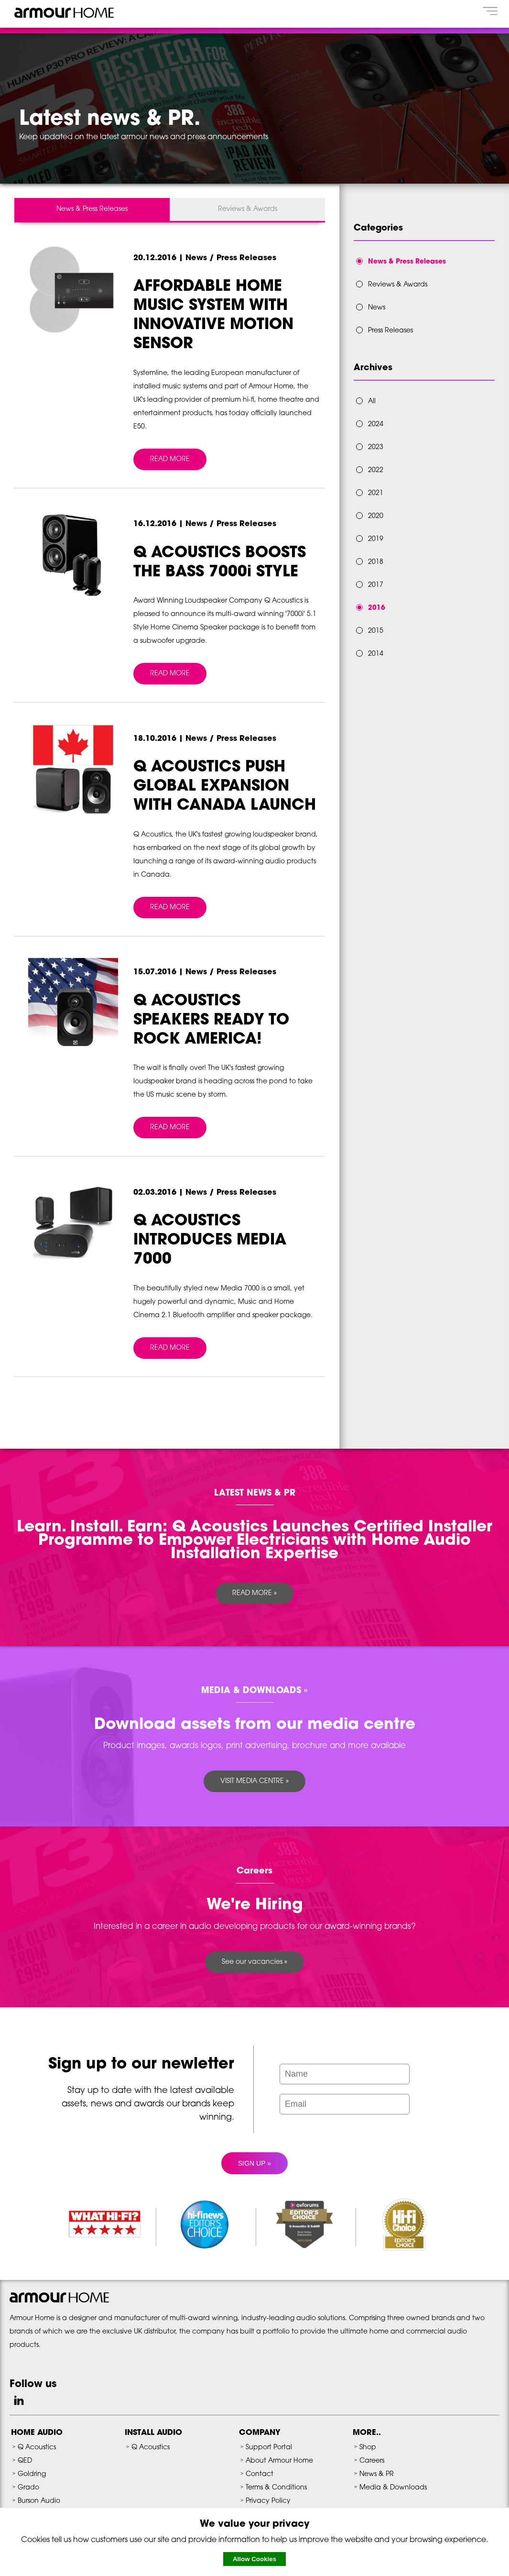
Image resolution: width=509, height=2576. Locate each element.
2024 (375, 424)
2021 (375, 493)
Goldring (32, 2474)
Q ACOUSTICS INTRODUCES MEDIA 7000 (209, 1240)
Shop (367, 2447)
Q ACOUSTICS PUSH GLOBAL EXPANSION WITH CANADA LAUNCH (224, 787)
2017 (375, 585)
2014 (375, 654)
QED (25, 2461)
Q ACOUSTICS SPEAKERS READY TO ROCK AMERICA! (211, 1020)
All (372, 401)
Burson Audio (39, 2501)
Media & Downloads (393, 2487)
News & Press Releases (92, 209)
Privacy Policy (268, 2501)
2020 (375, 516)
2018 (375, 562)
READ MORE (170, 459)
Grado (28, 2487)
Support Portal (269, 2447)
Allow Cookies (254, 2559)
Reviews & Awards (247, 209)
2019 (375, 539)
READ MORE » (254, 1593)
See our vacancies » (254, 1962)
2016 (376, 608)
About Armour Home (279, 2461)
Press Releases (390, 330)
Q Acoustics (37, 2447)
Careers (371, 2461)
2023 (375, 447)
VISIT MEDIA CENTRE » (254, 1781)
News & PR (376, 2474)
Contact (259, 2474)
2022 (375, 470)
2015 (375, 631)
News (376, 307)
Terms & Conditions (276, 2487)
